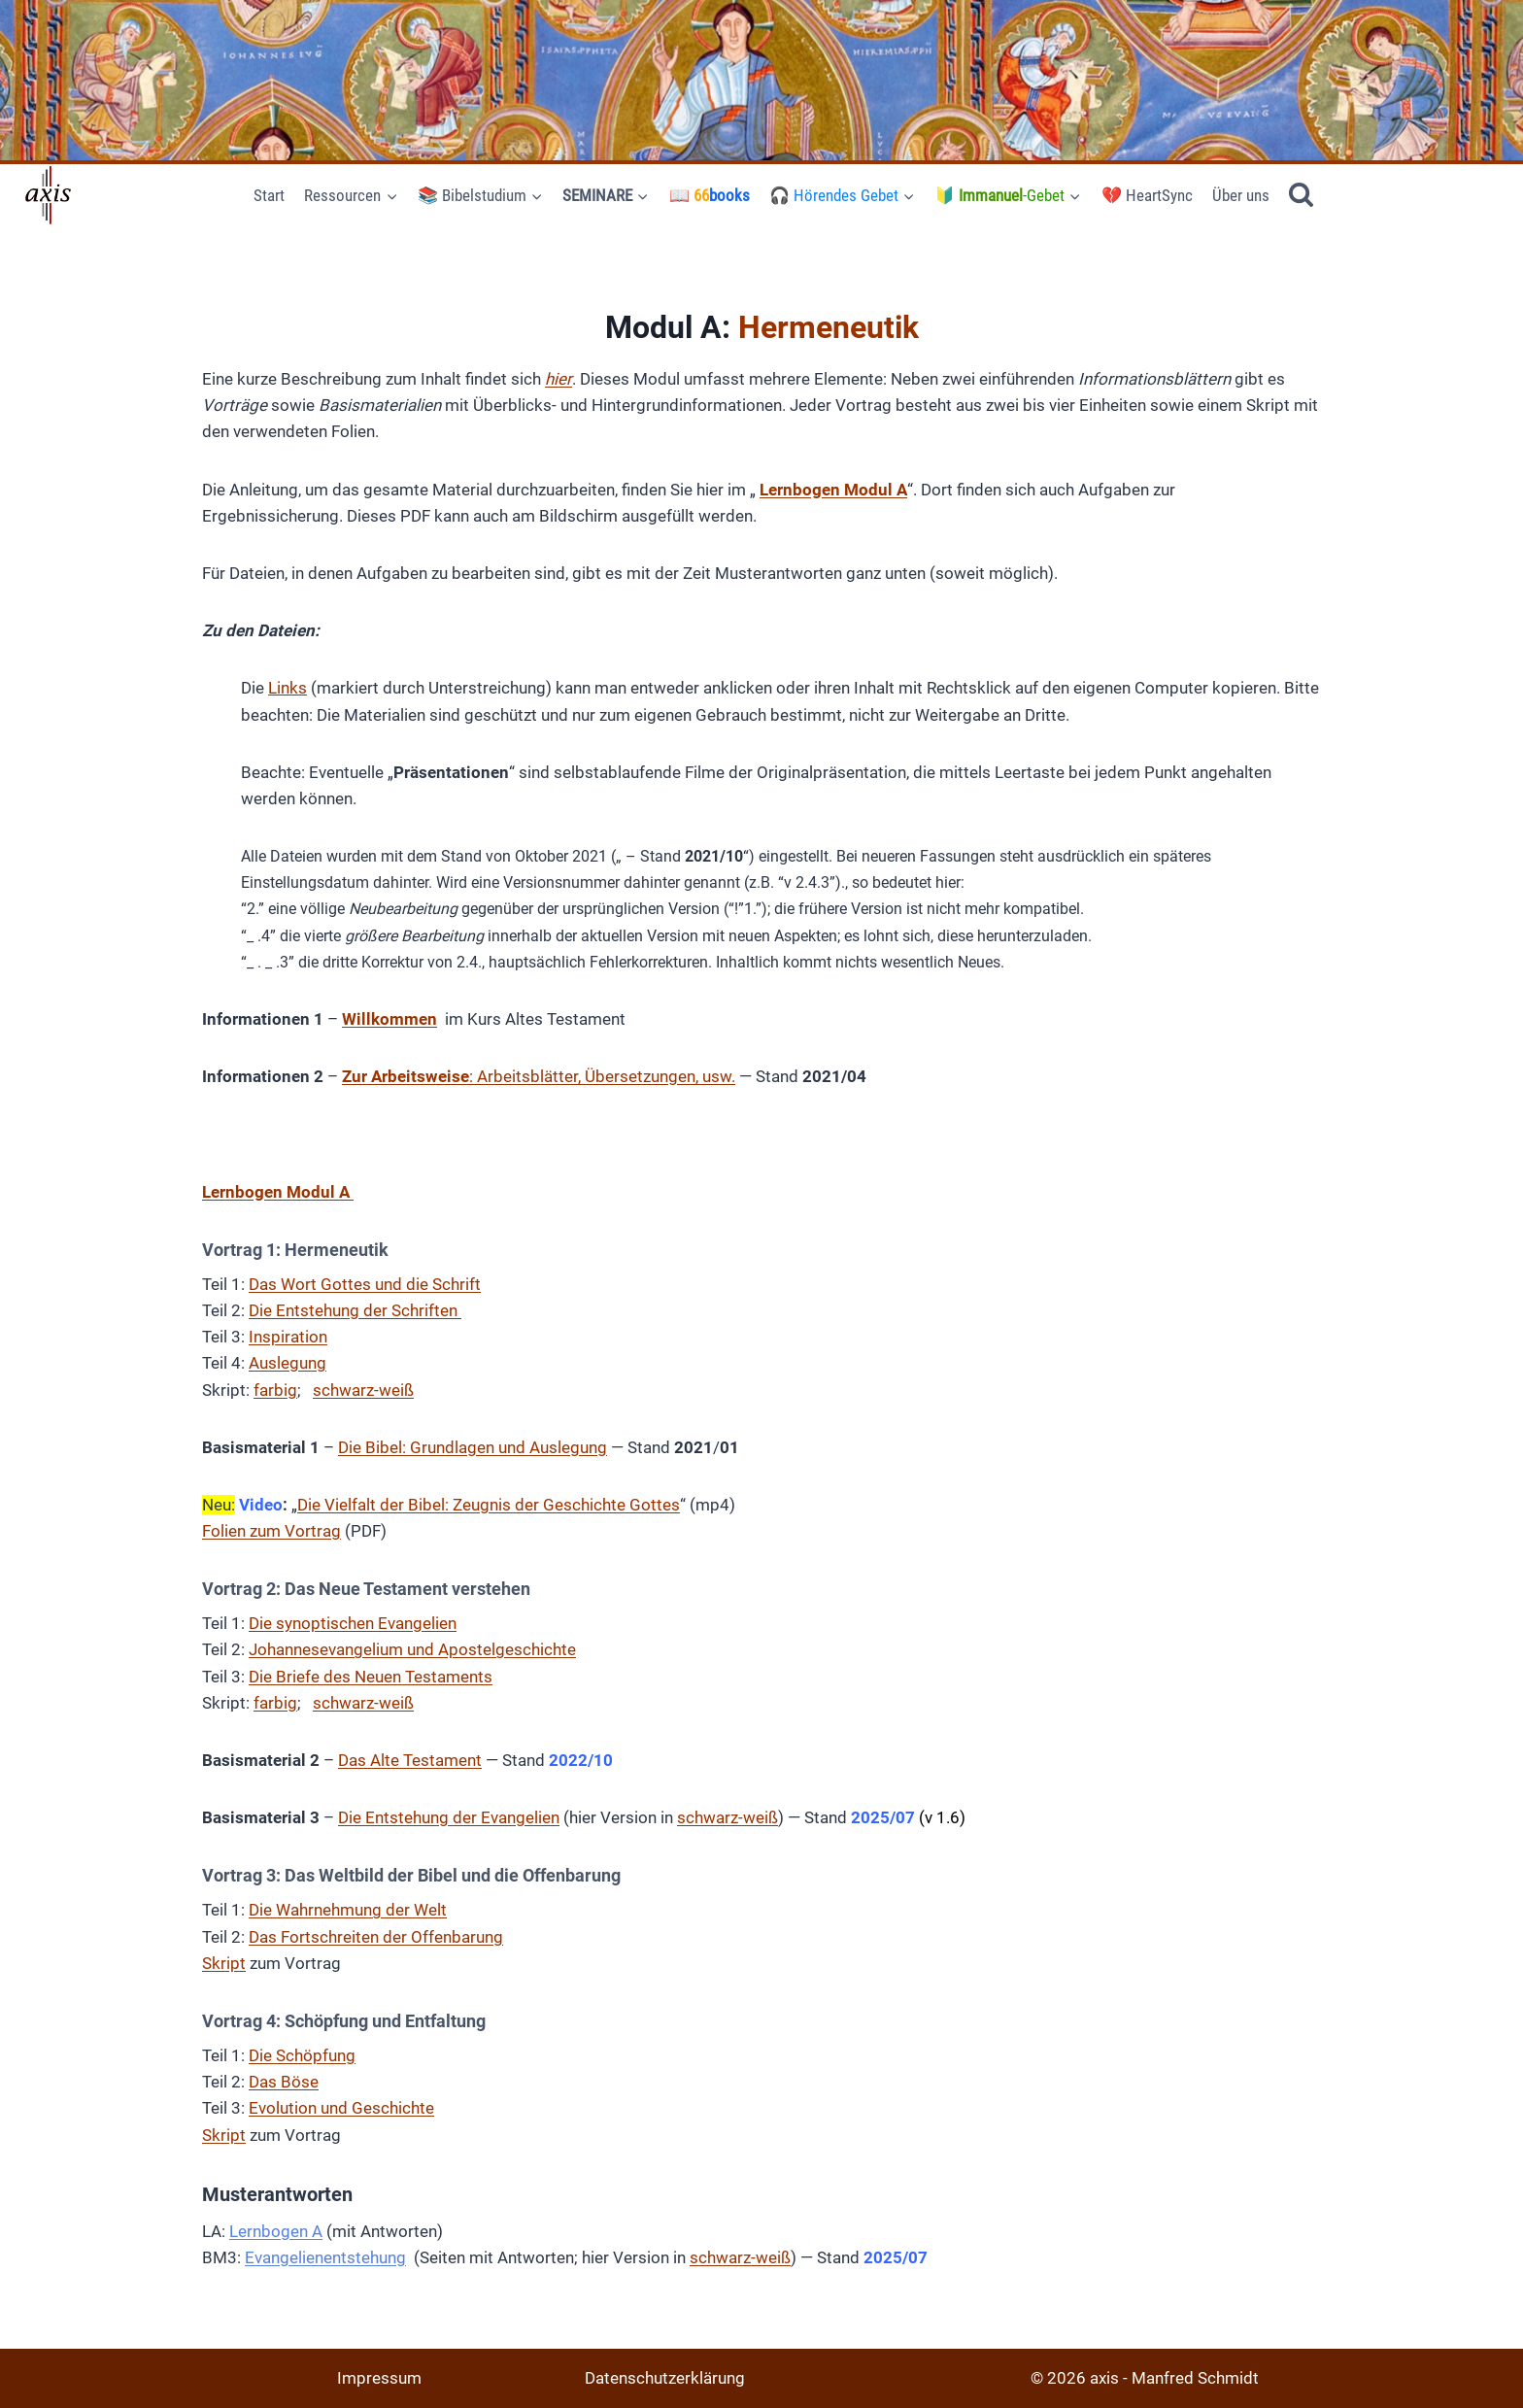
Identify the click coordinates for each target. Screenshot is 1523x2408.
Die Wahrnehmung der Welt (348, 1909)
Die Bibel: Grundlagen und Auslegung (472, 1447)
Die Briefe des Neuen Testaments (370, 1676)
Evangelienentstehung (325, 2257)
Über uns (1240, 195)
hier (558, 379)
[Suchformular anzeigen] (1301, 196)
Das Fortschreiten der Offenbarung (376, 1937)
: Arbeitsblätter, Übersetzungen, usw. (538, 1076)
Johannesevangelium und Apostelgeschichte (412, 1649)
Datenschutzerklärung (665, 2378)
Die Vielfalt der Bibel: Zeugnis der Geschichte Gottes (488, 1504)
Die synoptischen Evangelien (353, 1623)
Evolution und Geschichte (341, 2108)
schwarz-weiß (363, 1390)
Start (269, 195)
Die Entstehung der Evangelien (448, 1817)
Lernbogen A (275, 2231)
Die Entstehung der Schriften (355, 1310)
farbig (275, 1390)
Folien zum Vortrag (271, 1531)
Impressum (379, 2378)
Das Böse (284, 2081)
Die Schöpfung (302, 2055)
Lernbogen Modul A (833, 489)
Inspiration (288, 1336)
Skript (224, 1963)
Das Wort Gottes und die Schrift (365, 1284)
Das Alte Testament (410, 1760)
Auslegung (287, 1363)
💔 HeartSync (1147, 195)
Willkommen (389, 1019)
